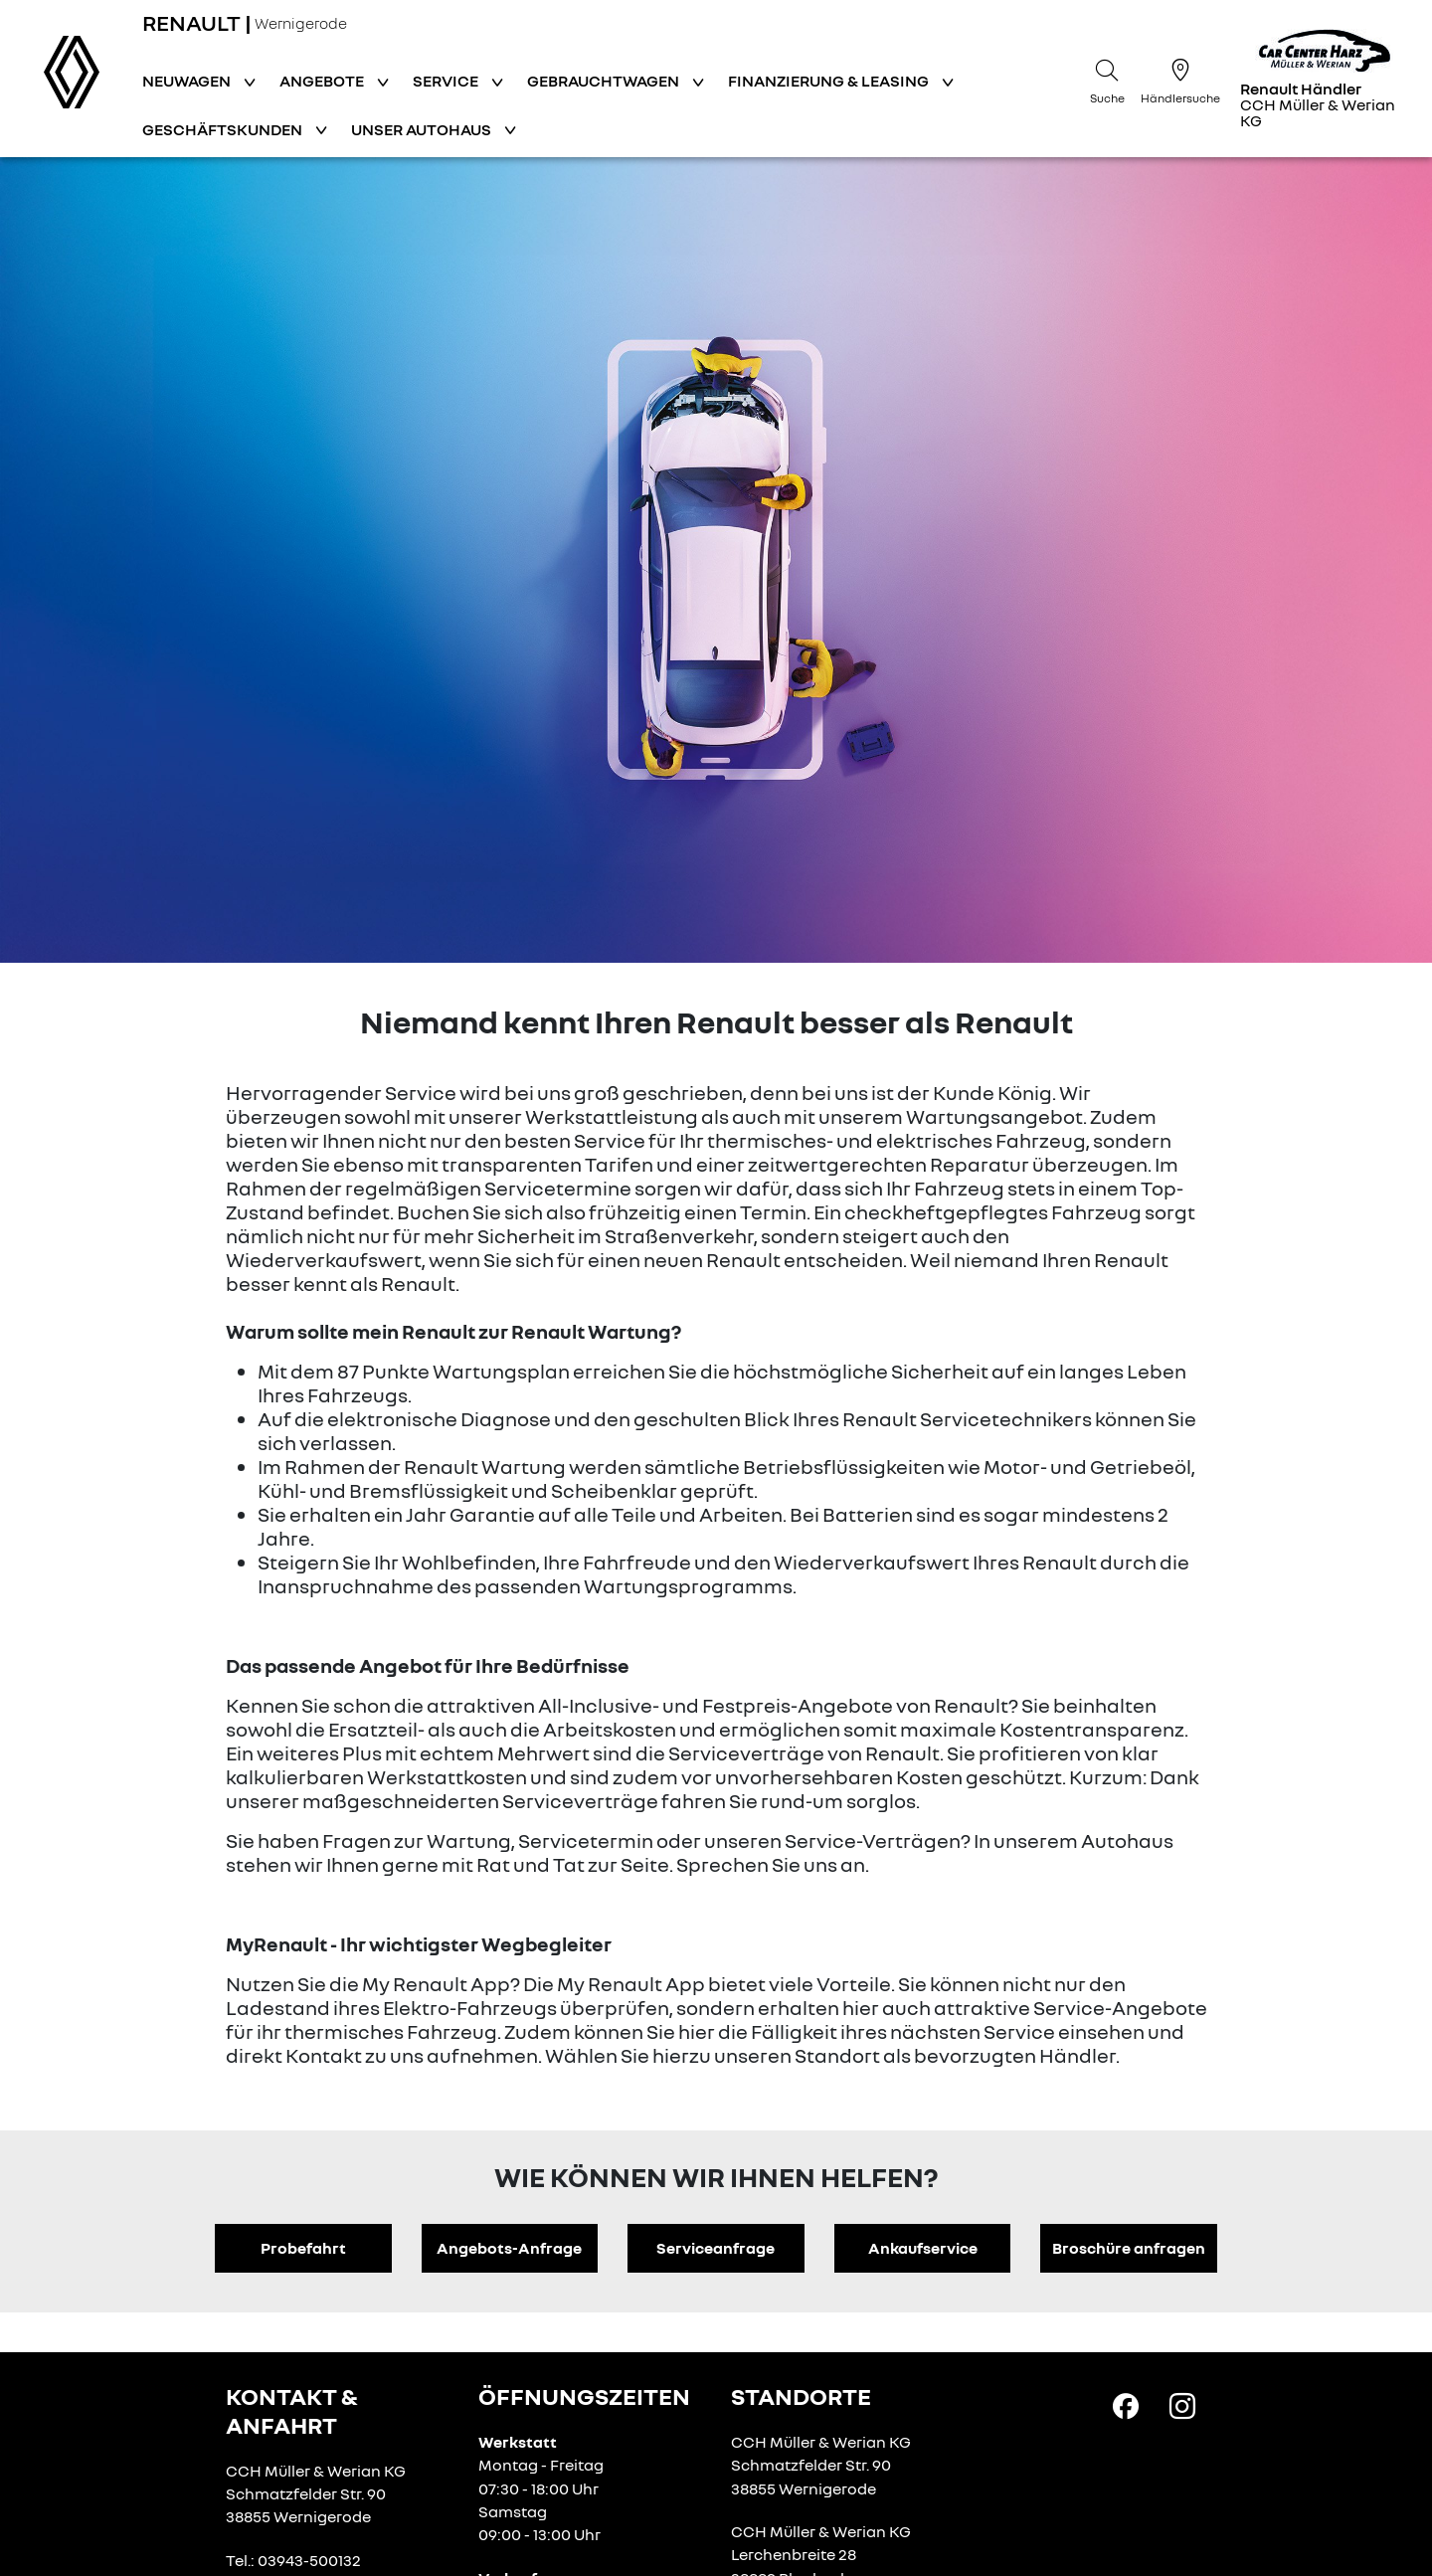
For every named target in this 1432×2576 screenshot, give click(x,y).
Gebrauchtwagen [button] (604, 81)
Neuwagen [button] (188, 81)
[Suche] (1107, 78)
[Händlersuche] (1180, 78)
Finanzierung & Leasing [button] (830, 81)
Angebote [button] (323, 81)
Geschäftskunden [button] (223, 129)
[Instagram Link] (1182, 2405)
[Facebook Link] (1126, 2405)
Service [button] (447, 81)
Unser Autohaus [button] (422, 129)
